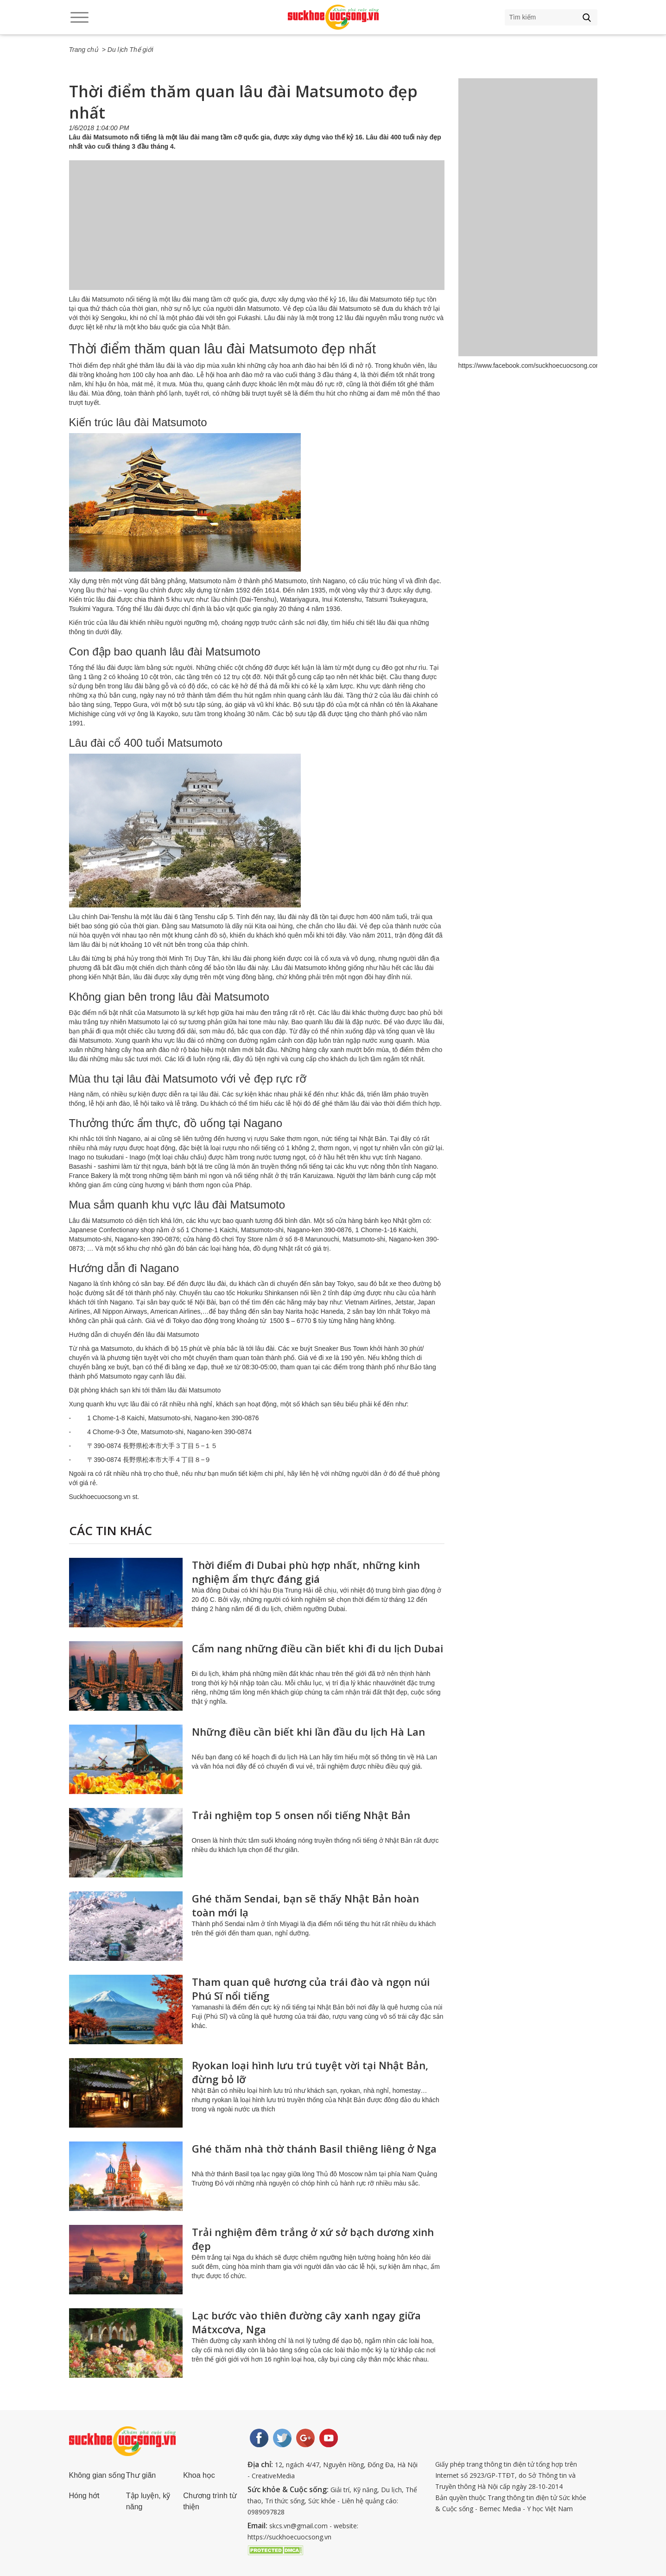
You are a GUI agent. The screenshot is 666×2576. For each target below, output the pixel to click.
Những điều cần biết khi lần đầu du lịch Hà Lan (308, 1731)
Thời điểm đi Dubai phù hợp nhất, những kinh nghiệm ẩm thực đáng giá (306, 1572)
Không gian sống (97, 2475)
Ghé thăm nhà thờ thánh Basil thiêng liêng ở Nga (314, 2148)
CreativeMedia (273, 2475)
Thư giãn (141, 2475)
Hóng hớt (84, 2496)
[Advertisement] (256, 234)
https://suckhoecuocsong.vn (289, 2536)
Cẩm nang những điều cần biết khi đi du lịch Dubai (317, 1648)
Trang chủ (83, 49)
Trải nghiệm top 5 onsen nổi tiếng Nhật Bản (301, 1815)
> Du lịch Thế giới (127, 49)
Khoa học (199, 2475)
